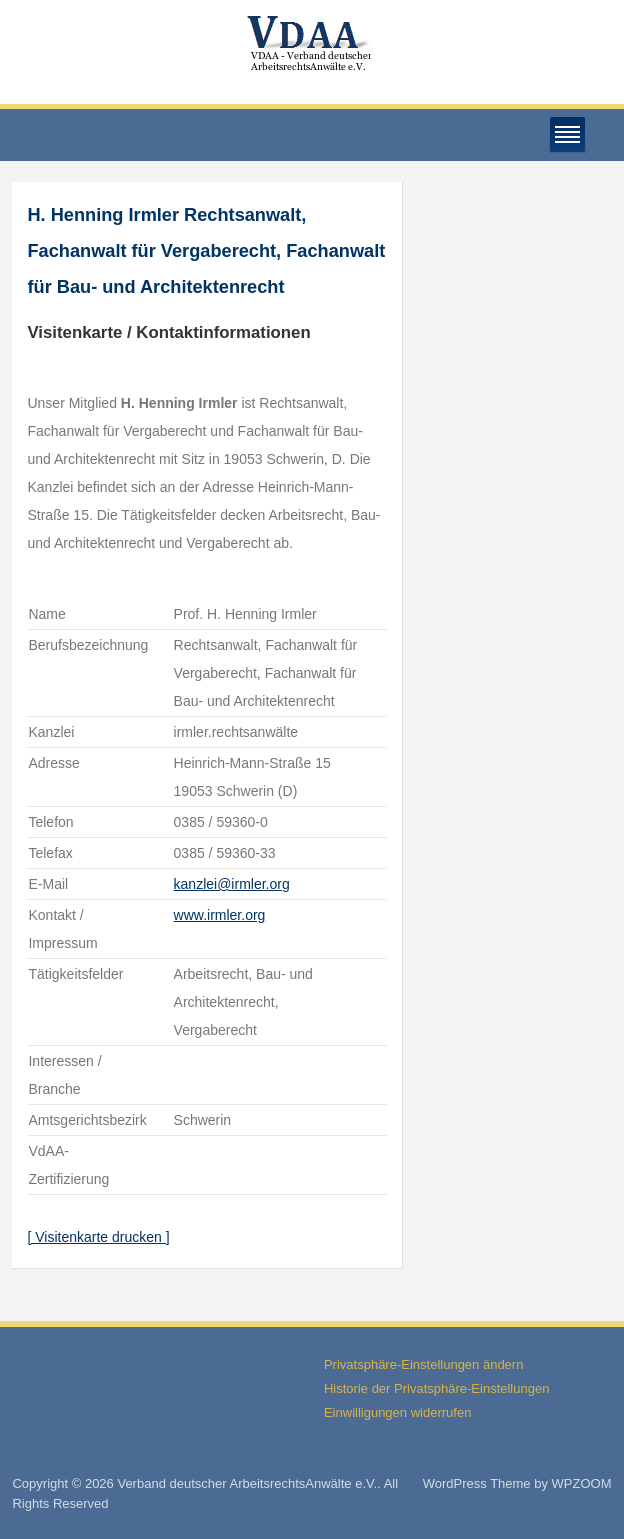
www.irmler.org (220, 915)
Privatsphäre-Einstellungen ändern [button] (423, 1364)
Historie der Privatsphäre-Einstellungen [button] (436, 1388)
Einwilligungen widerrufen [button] (397, 1412)
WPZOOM (582, 1483)
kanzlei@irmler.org (232, 884)
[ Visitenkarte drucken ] (98, 1237)
